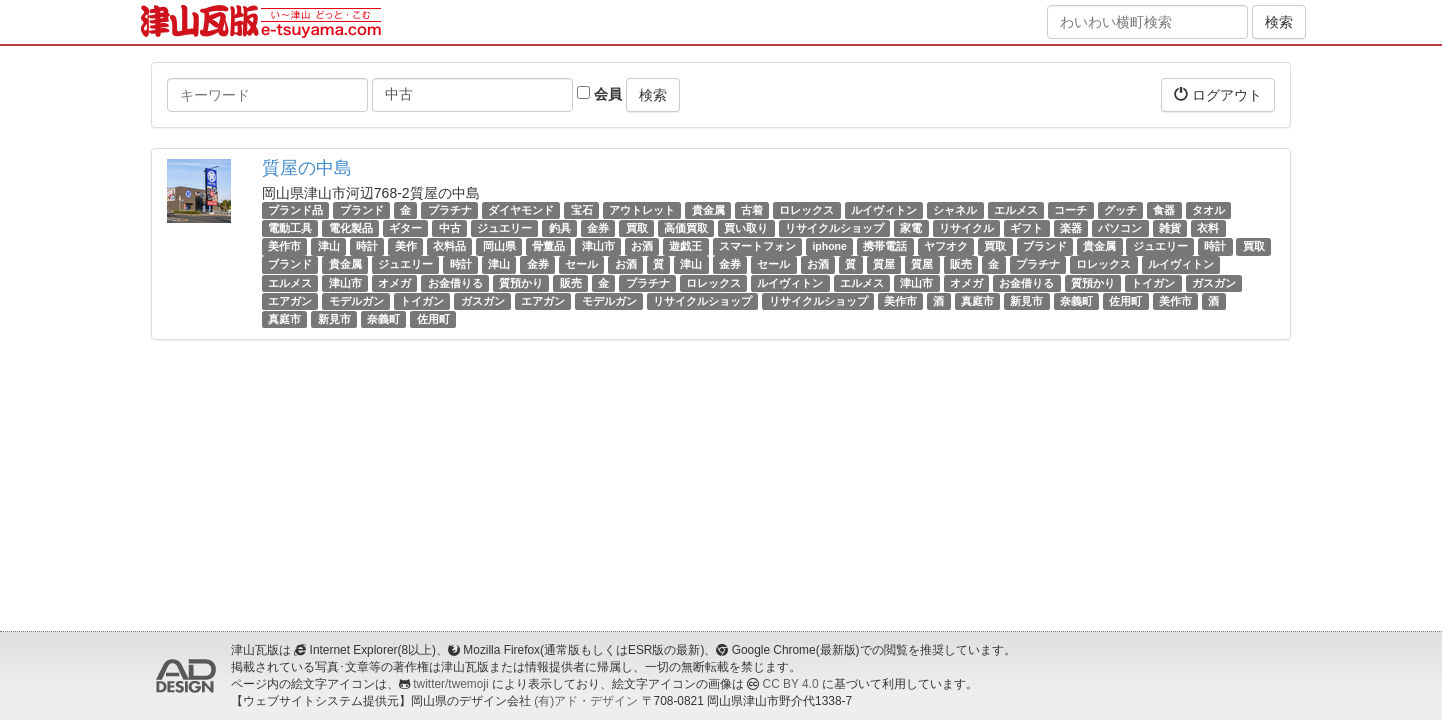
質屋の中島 (307, 168)
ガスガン (1214, 283)
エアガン (290, 301)
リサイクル (966, 228)
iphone (829, 246)
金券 (598, 228)
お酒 (642, 246)
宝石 (582, 210)
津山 (329, 246)
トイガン (1153, 283)
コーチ (1070, 210)
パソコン (1120, 228)
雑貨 (1170, 228)
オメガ (394, 283)
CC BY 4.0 (791, 684)
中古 (450, 228)
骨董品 (548, 246)
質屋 (884, 265)
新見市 (1026, 301)
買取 (637, 228)
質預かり (521, 283)
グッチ (1120, 210)
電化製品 (351, 228)
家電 (911, 228)
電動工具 (290, 228)
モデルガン (356, 301)
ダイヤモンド (521, 210)
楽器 (1071, 228)
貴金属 (708, 210)
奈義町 (1076, 301)
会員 (599, 94)
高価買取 (686, 228)
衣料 (1208, 228)
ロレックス (806, 210)
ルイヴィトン (884, 210)
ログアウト (1218, 94)
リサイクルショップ (834, 228)
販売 (961, 265)
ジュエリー (504, 228)
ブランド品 (295, 210)
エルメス (1016, 210)
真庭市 (977, 301)
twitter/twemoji (450, 684)
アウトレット (642, 210)
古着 (752, 210)
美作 (406, 246)
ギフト (1026, 228)
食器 (1164, 210)
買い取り (746, 228)
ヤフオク (946, 246)
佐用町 (1125, 301)
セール (581, 265)
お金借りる (455, 283)
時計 (367, 246)
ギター (405, 228)
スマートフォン (757, 246)
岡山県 (499, 246)
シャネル (955, 210)
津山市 (598, 246)
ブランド (362, 210)
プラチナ (450, 210)
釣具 (560, 228)
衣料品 (449, 246)
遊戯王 (685, 246)
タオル (1208, 210)
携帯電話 (885, 246)
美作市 (284, 246)
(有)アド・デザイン (586, 701)
